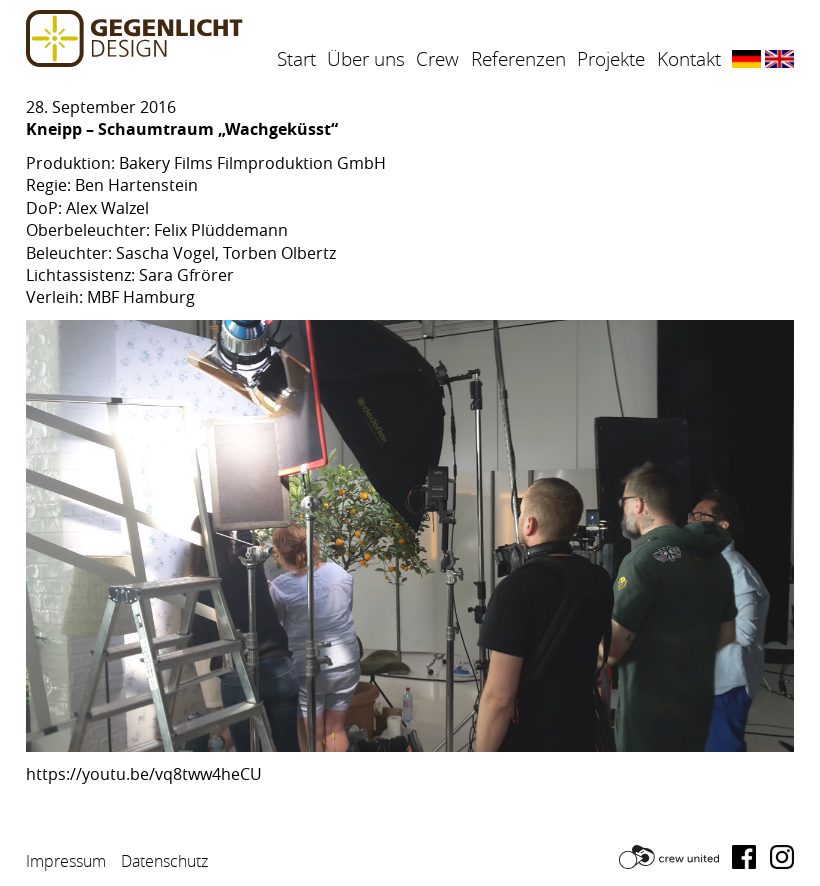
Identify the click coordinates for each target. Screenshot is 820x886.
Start (296, 59)
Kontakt (689, 59)
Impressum (66, 861)
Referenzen (518, 59)
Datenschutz (164, 861)
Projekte (611, 59)
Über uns (366, 59)
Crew (437, 59)
